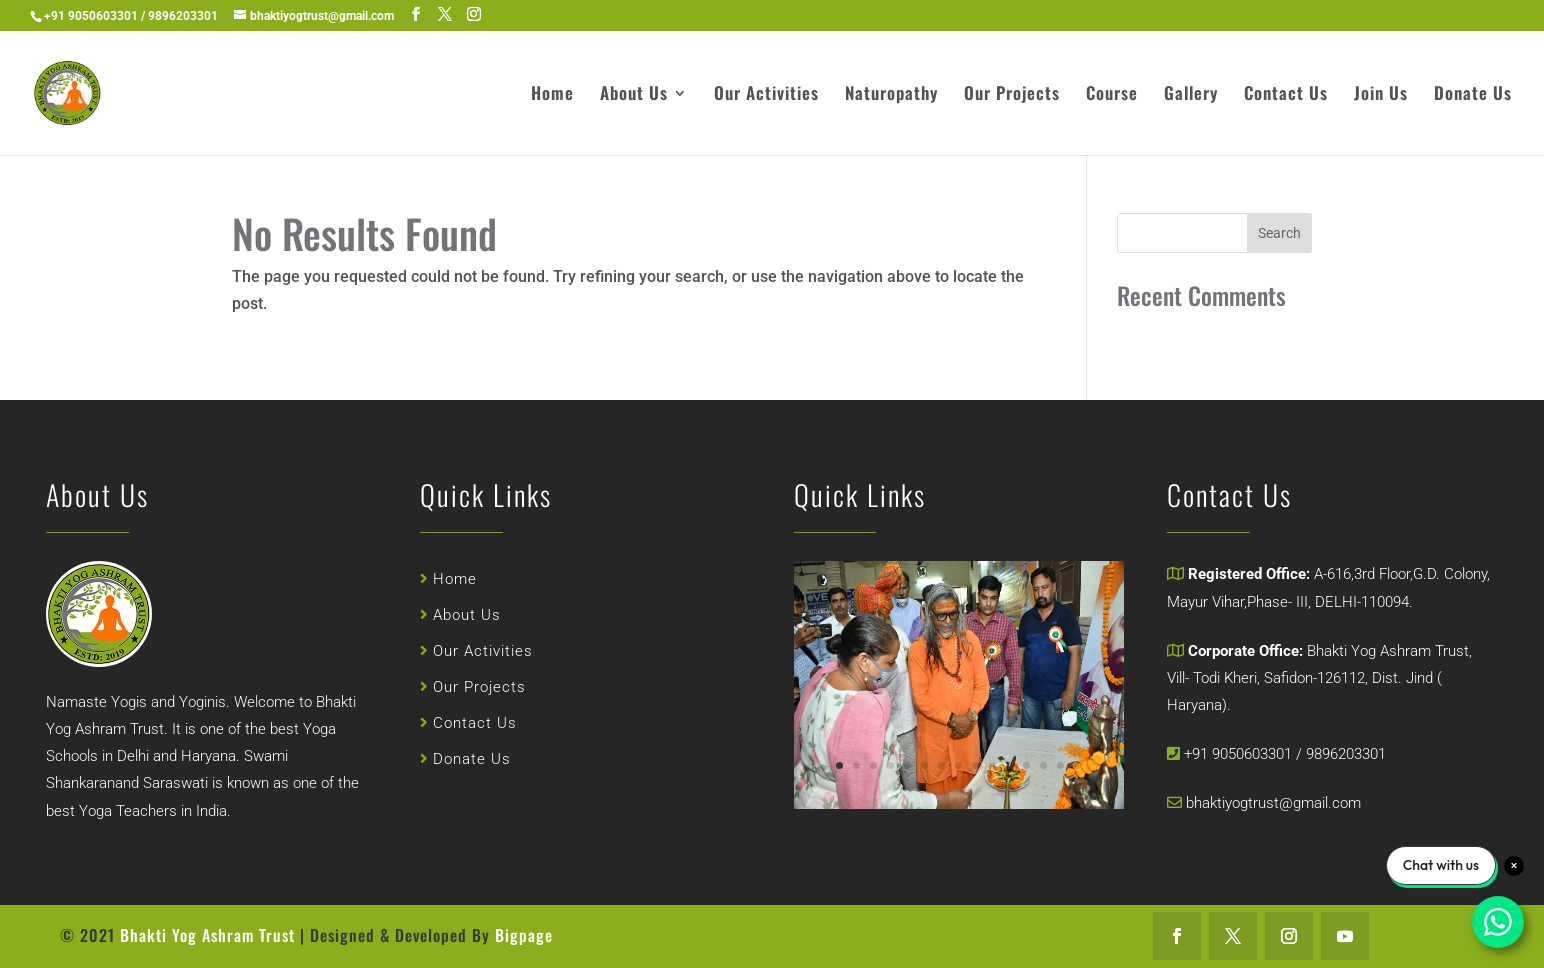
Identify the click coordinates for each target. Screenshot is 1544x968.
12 (1020, 757)
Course (1112, 95)
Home (552, 95)
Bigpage (524, 935)
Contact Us (1286, 95)
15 (1065, 757)
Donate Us (1473, 95)
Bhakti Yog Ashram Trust (210, 935)
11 (1004, 757)
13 (1035, 757)
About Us (634, 95)
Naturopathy (891, 95)
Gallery (1191, 95)
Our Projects (1012, 95)
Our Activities (766, 95)
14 (1050, 757)
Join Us (1381, 95)
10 (989, 757)
